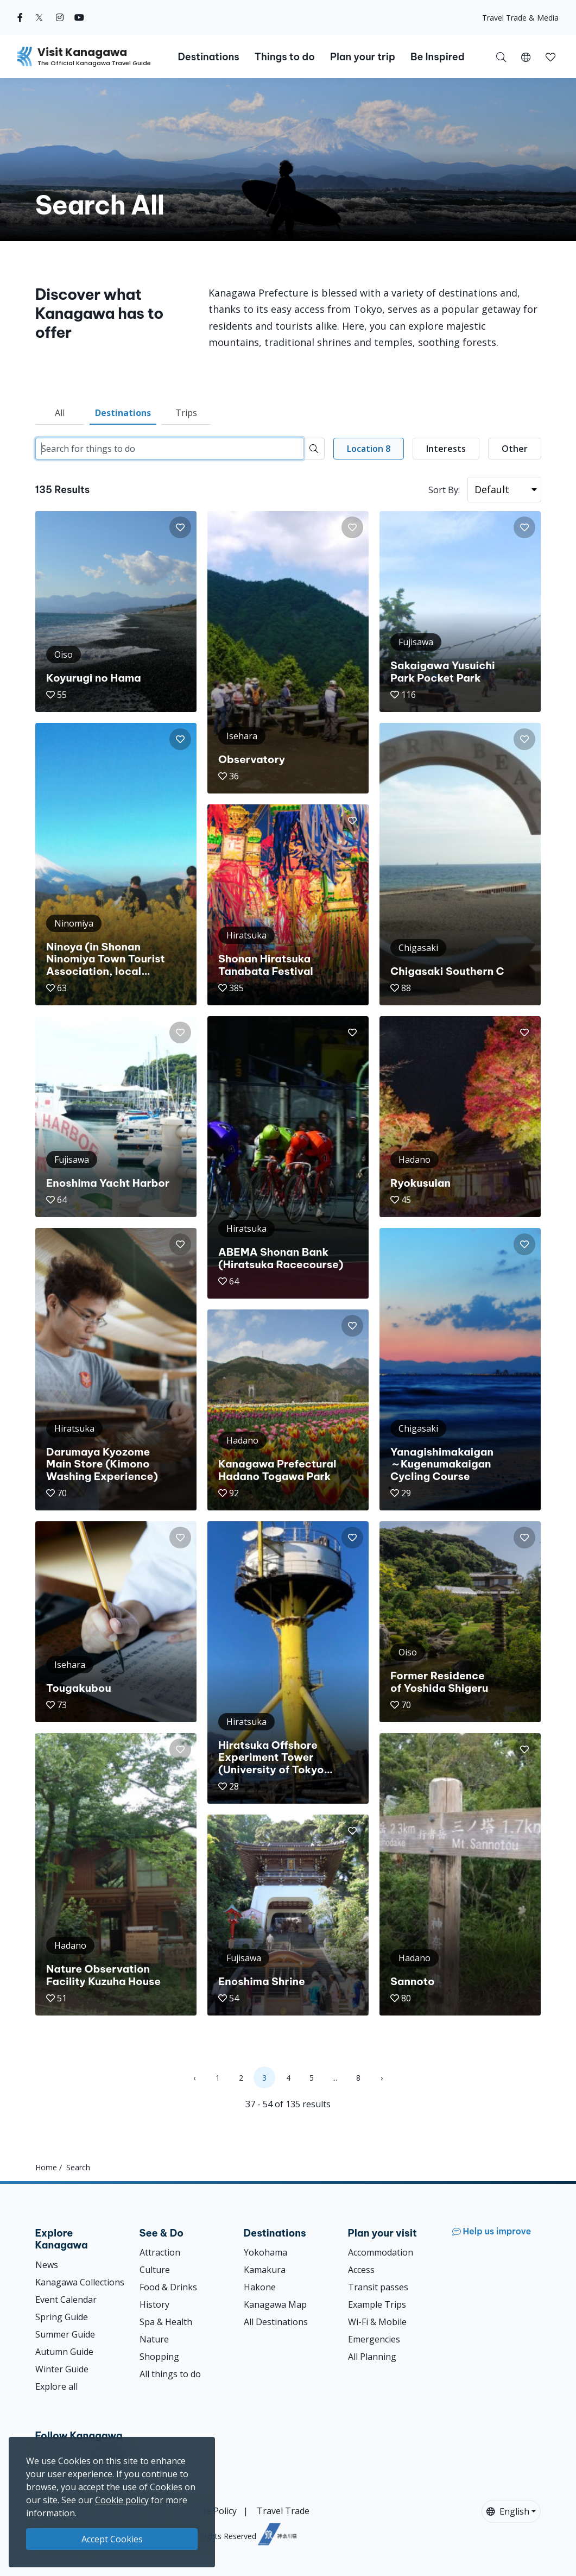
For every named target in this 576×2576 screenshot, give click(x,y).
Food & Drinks (168, 2287)
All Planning (372, 2357)
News (46, 2265)
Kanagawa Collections (79, 2282)
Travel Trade (283, 2511)
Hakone (260, 2287)
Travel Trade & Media (520, 17)
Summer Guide (65, 2334)
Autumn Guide (64, 2352)
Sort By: (444, 490)
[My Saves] (550, 56)
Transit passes (378, 2287)
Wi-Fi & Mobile (377, 2322)
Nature (154, 2339)
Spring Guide (61, 2317)
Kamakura (265, 2270)
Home (46, 2167)
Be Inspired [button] (437, 57)
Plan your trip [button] (362, 57)
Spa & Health (166, 2322)
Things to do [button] (285, 57)
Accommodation (380, 2252)
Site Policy (216, 2511)
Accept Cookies (112, 2539)
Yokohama (265, 2252)
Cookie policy (122, 2500)
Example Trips (377, 2304)
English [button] (507, 2511)
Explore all (56, 2386)
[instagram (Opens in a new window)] (60, 17)
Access (361, 2270)
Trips (186, 413)
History (154, 2304)
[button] (526, 56)
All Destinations (276, 2322)
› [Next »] (382, 2078)
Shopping (159, 2357)
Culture (155, 2270)
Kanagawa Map (275, 2304)
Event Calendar (66, 2300)
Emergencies (374, 2339)
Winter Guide (61, 2369)
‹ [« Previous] (194, 2078)
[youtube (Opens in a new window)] (79, 17)
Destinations (123, 413)
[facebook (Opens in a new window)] (20, 17)
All (60, 413)
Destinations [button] (208, 57)
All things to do (170, 2374)
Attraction (160, 2252)
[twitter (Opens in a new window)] (39, 17)
